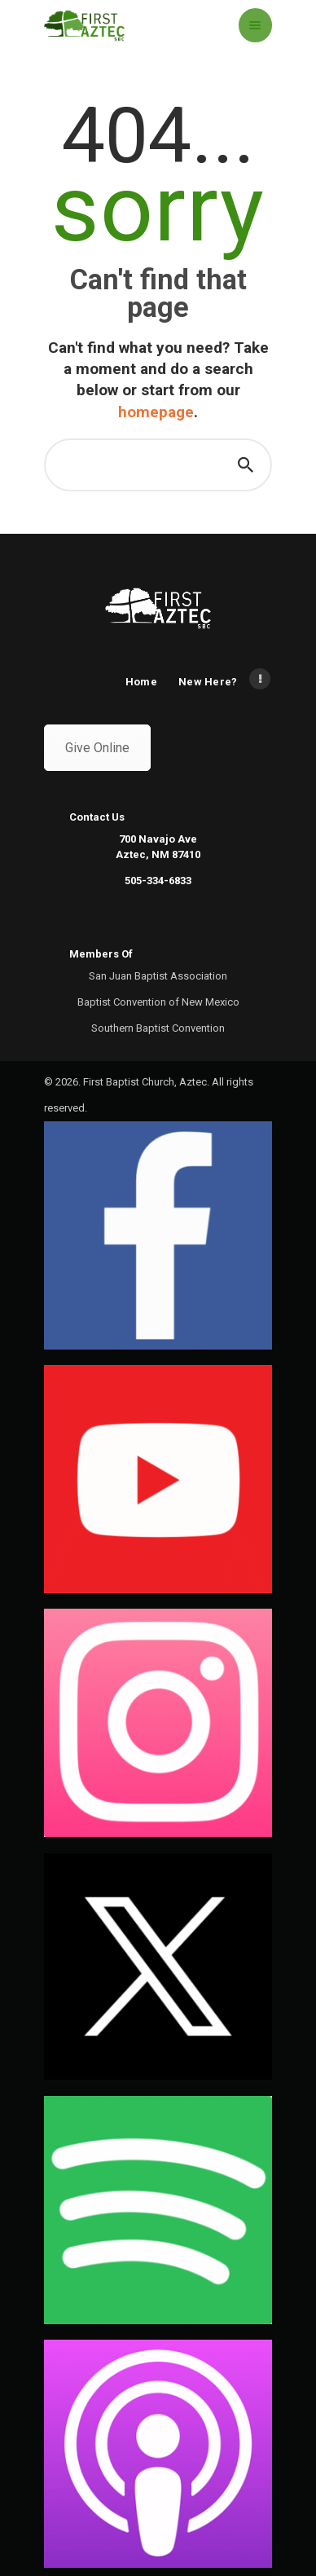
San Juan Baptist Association (158, 976)
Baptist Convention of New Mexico (158, 1002)
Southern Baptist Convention (158, 1028)
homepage (156, 412)
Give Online (97, 747)
